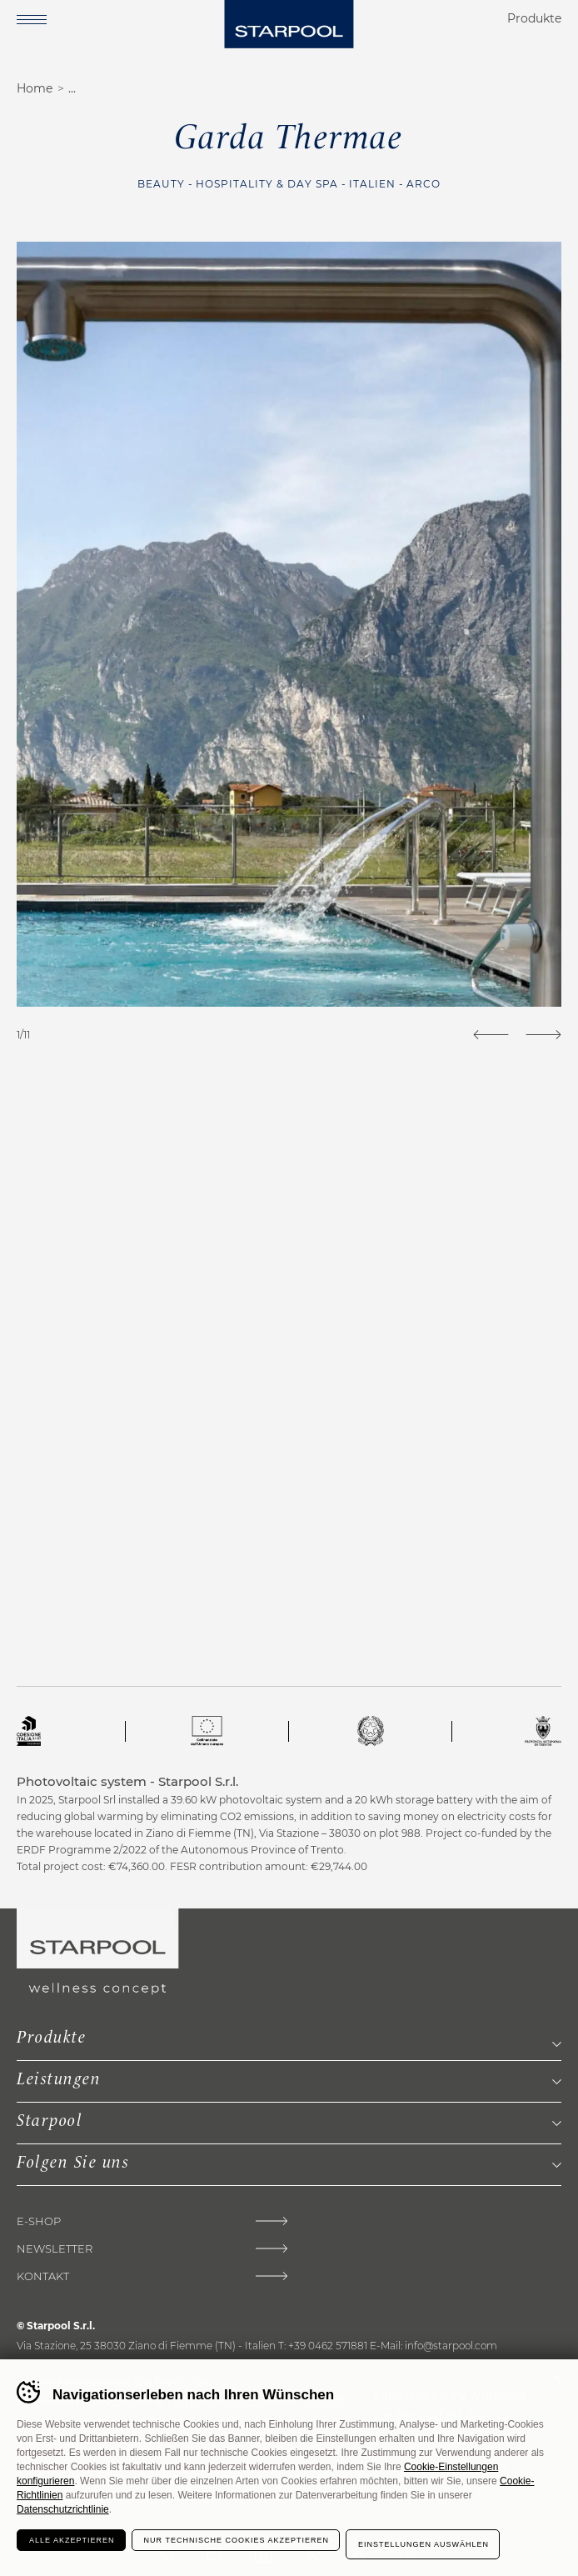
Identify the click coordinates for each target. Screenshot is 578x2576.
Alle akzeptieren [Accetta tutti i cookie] (72, 2540)
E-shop (39, 2221)
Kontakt (43, 2276)
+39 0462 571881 (327, 2345)
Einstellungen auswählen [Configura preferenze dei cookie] (423, 2544)
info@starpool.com (451, 2345)
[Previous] (491, 1034)
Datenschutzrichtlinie (63, 2509)
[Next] (543, 1034)
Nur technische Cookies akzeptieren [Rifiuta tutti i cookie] (236, 2540)
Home (34, 88)
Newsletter (54, 2249)
